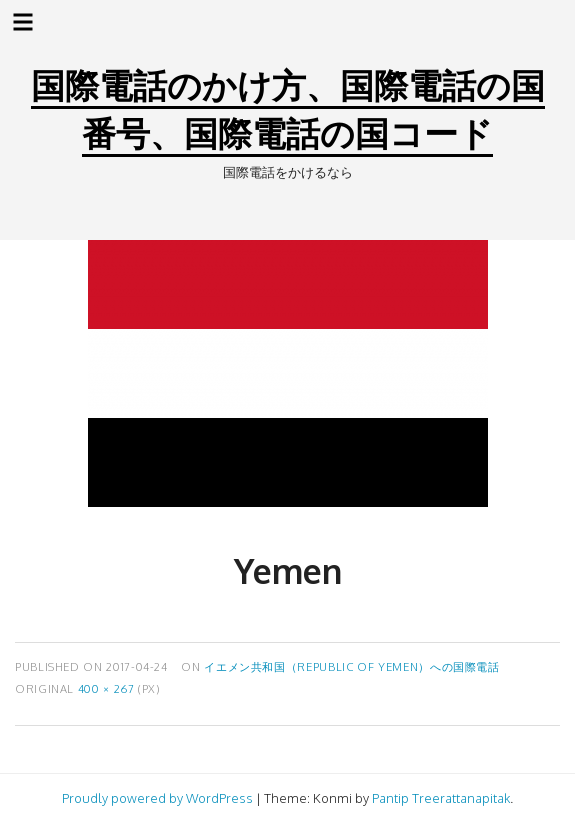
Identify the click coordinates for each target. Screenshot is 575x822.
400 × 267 (106, 688)
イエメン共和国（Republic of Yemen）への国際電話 (351, 666)
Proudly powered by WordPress (157, 798)
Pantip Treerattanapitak (441, 798)
